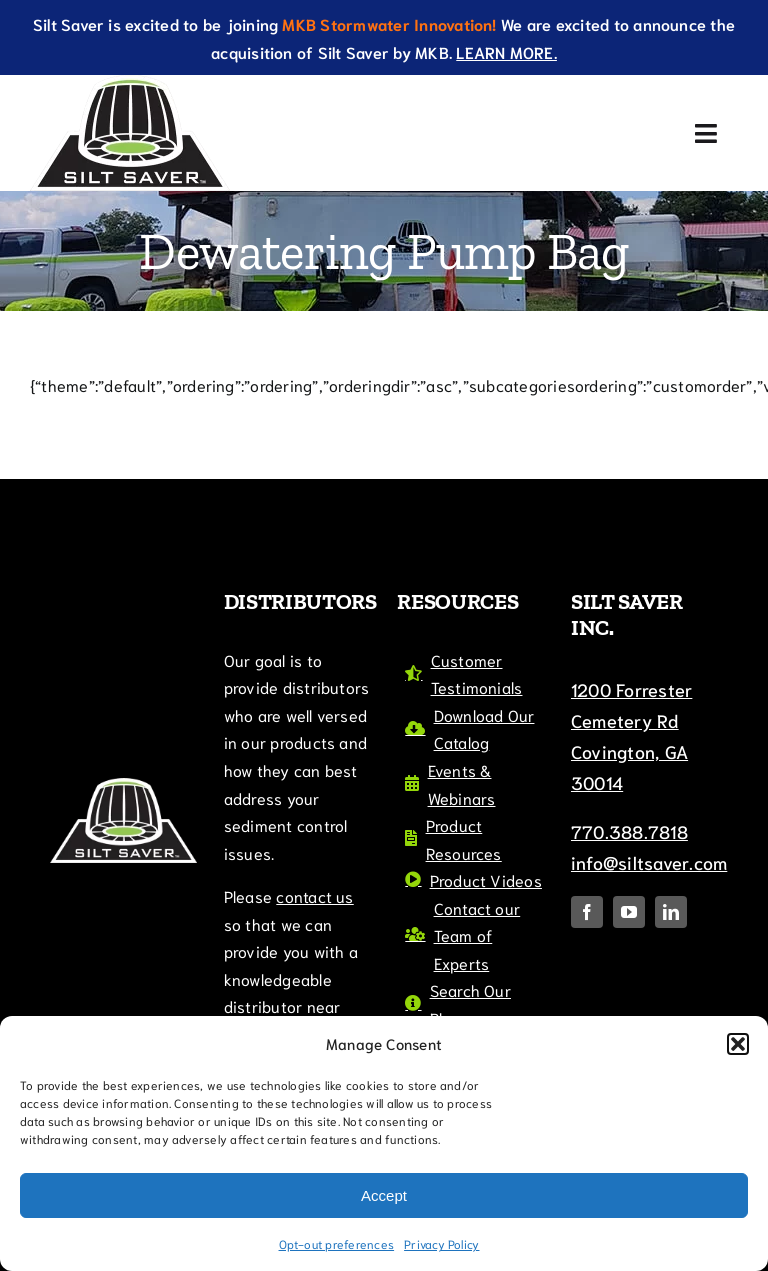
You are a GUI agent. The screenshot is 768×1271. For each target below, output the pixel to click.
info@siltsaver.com (649, 862)
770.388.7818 (629, 831)
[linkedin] (671, 912)
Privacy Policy (441, 1243)
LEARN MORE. (506, 51)
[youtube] (629, 912)
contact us (314, 895)
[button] (738, 1044)
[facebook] (587, 912)
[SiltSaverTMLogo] (130, 82)
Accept (384, 1195)
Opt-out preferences (337, 1243)
